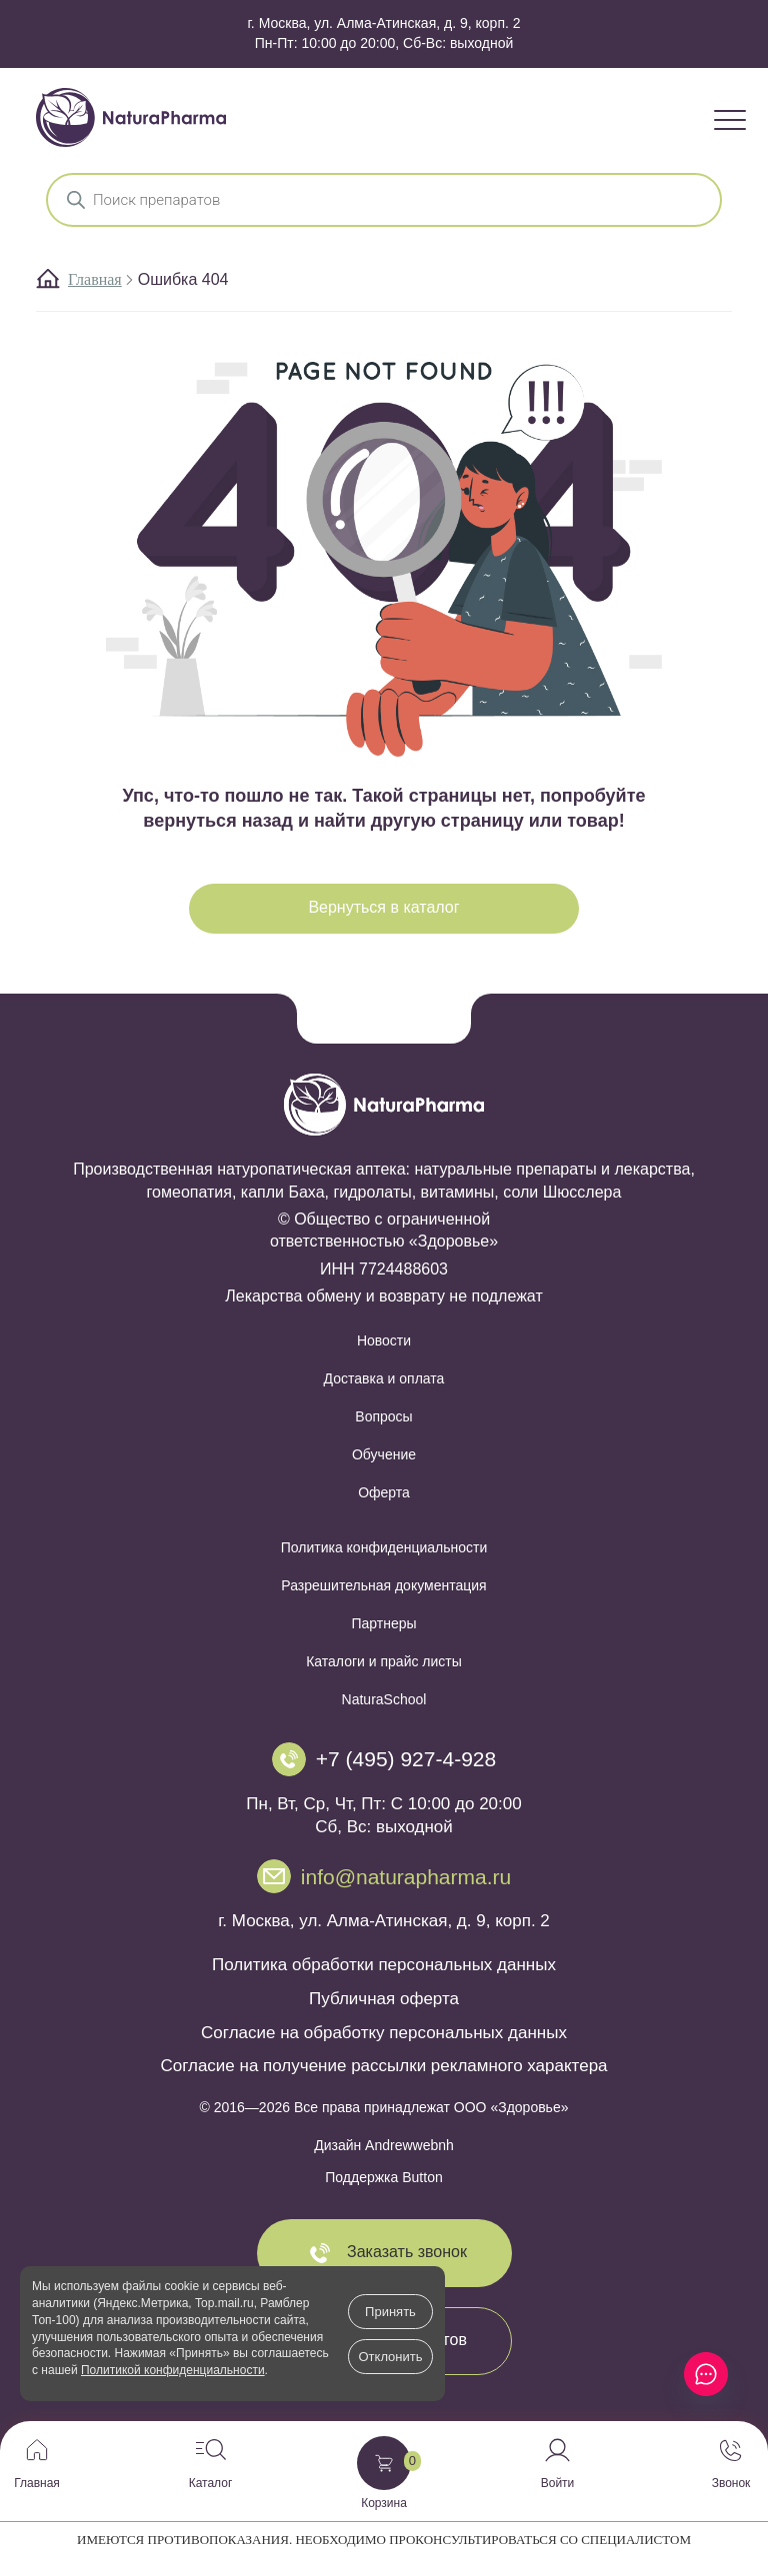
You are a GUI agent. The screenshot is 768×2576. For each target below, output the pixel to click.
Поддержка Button (383, 2177)
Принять (390, 2311)
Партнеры (383, 1623)
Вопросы (383, 1416)
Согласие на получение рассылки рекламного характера (383, 2065)
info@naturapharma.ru (406, 1876)
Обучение (384, 1454)
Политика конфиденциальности (384, 1547)
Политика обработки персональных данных (384, 1964)
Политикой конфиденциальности (173, 2370)
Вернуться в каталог (383, 907)
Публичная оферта (384, 1998)
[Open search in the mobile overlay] (384, 200)
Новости (384, 1340)
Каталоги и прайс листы (384, 1661)
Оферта (384, 1492)
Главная (95, 279)
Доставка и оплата (384, 1378)
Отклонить (390, 2356)
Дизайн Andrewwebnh (384, 2145)
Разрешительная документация (383, 1585)
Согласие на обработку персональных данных (384, 2032)
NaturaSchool (384, 1699)
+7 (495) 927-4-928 (406, 1758)
